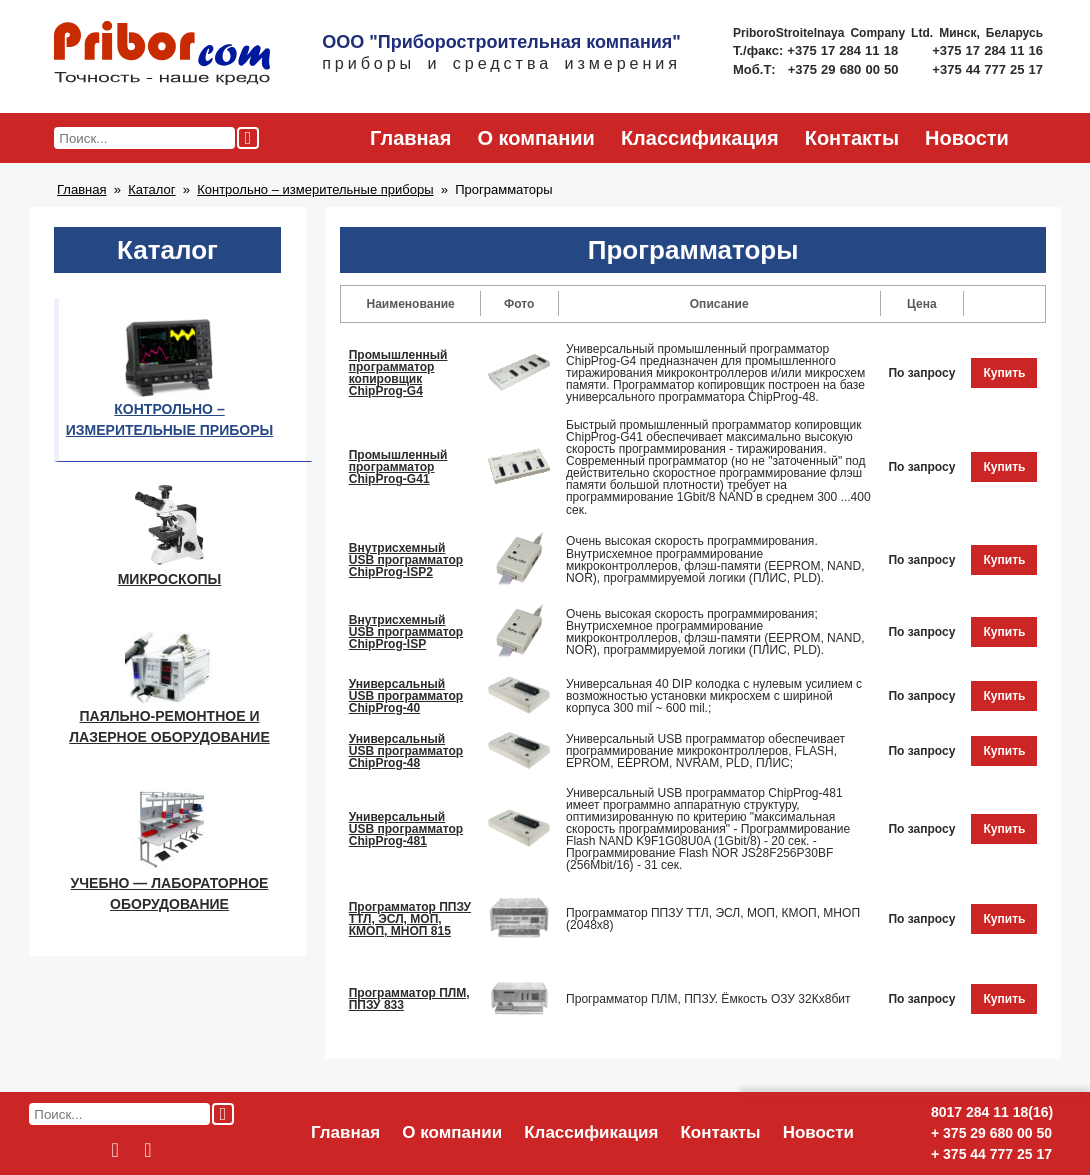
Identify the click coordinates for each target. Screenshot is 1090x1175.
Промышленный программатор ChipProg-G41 (398, 467)
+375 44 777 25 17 (987, 69)
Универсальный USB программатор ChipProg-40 (406, 696)
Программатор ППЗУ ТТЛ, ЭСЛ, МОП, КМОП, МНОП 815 (410, 919)
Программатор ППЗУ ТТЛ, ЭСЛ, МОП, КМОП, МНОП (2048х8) (713, 919)
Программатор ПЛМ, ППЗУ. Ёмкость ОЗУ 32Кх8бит (708, 999)
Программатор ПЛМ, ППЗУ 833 (409, 999)
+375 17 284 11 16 (987, 50)
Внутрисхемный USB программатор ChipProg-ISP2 (406, 560)
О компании (535, 138)
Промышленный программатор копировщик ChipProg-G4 (398, 373)
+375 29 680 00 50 (845, 69)
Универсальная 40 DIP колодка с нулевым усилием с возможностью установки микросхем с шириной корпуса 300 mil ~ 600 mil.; (714, 696)
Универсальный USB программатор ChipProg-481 (406, 829)
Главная (410, 138)
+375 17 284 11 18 (844, 50)
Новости (967, 138)
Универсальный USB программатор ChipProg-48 (406, 751)
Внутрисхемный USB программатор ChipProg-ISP (406, 632)
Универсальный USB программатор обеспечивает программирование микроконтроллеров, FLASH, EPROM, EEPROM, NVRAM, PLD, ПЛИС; (705, 751)
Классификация (700, 138)
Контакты (852, 138)
